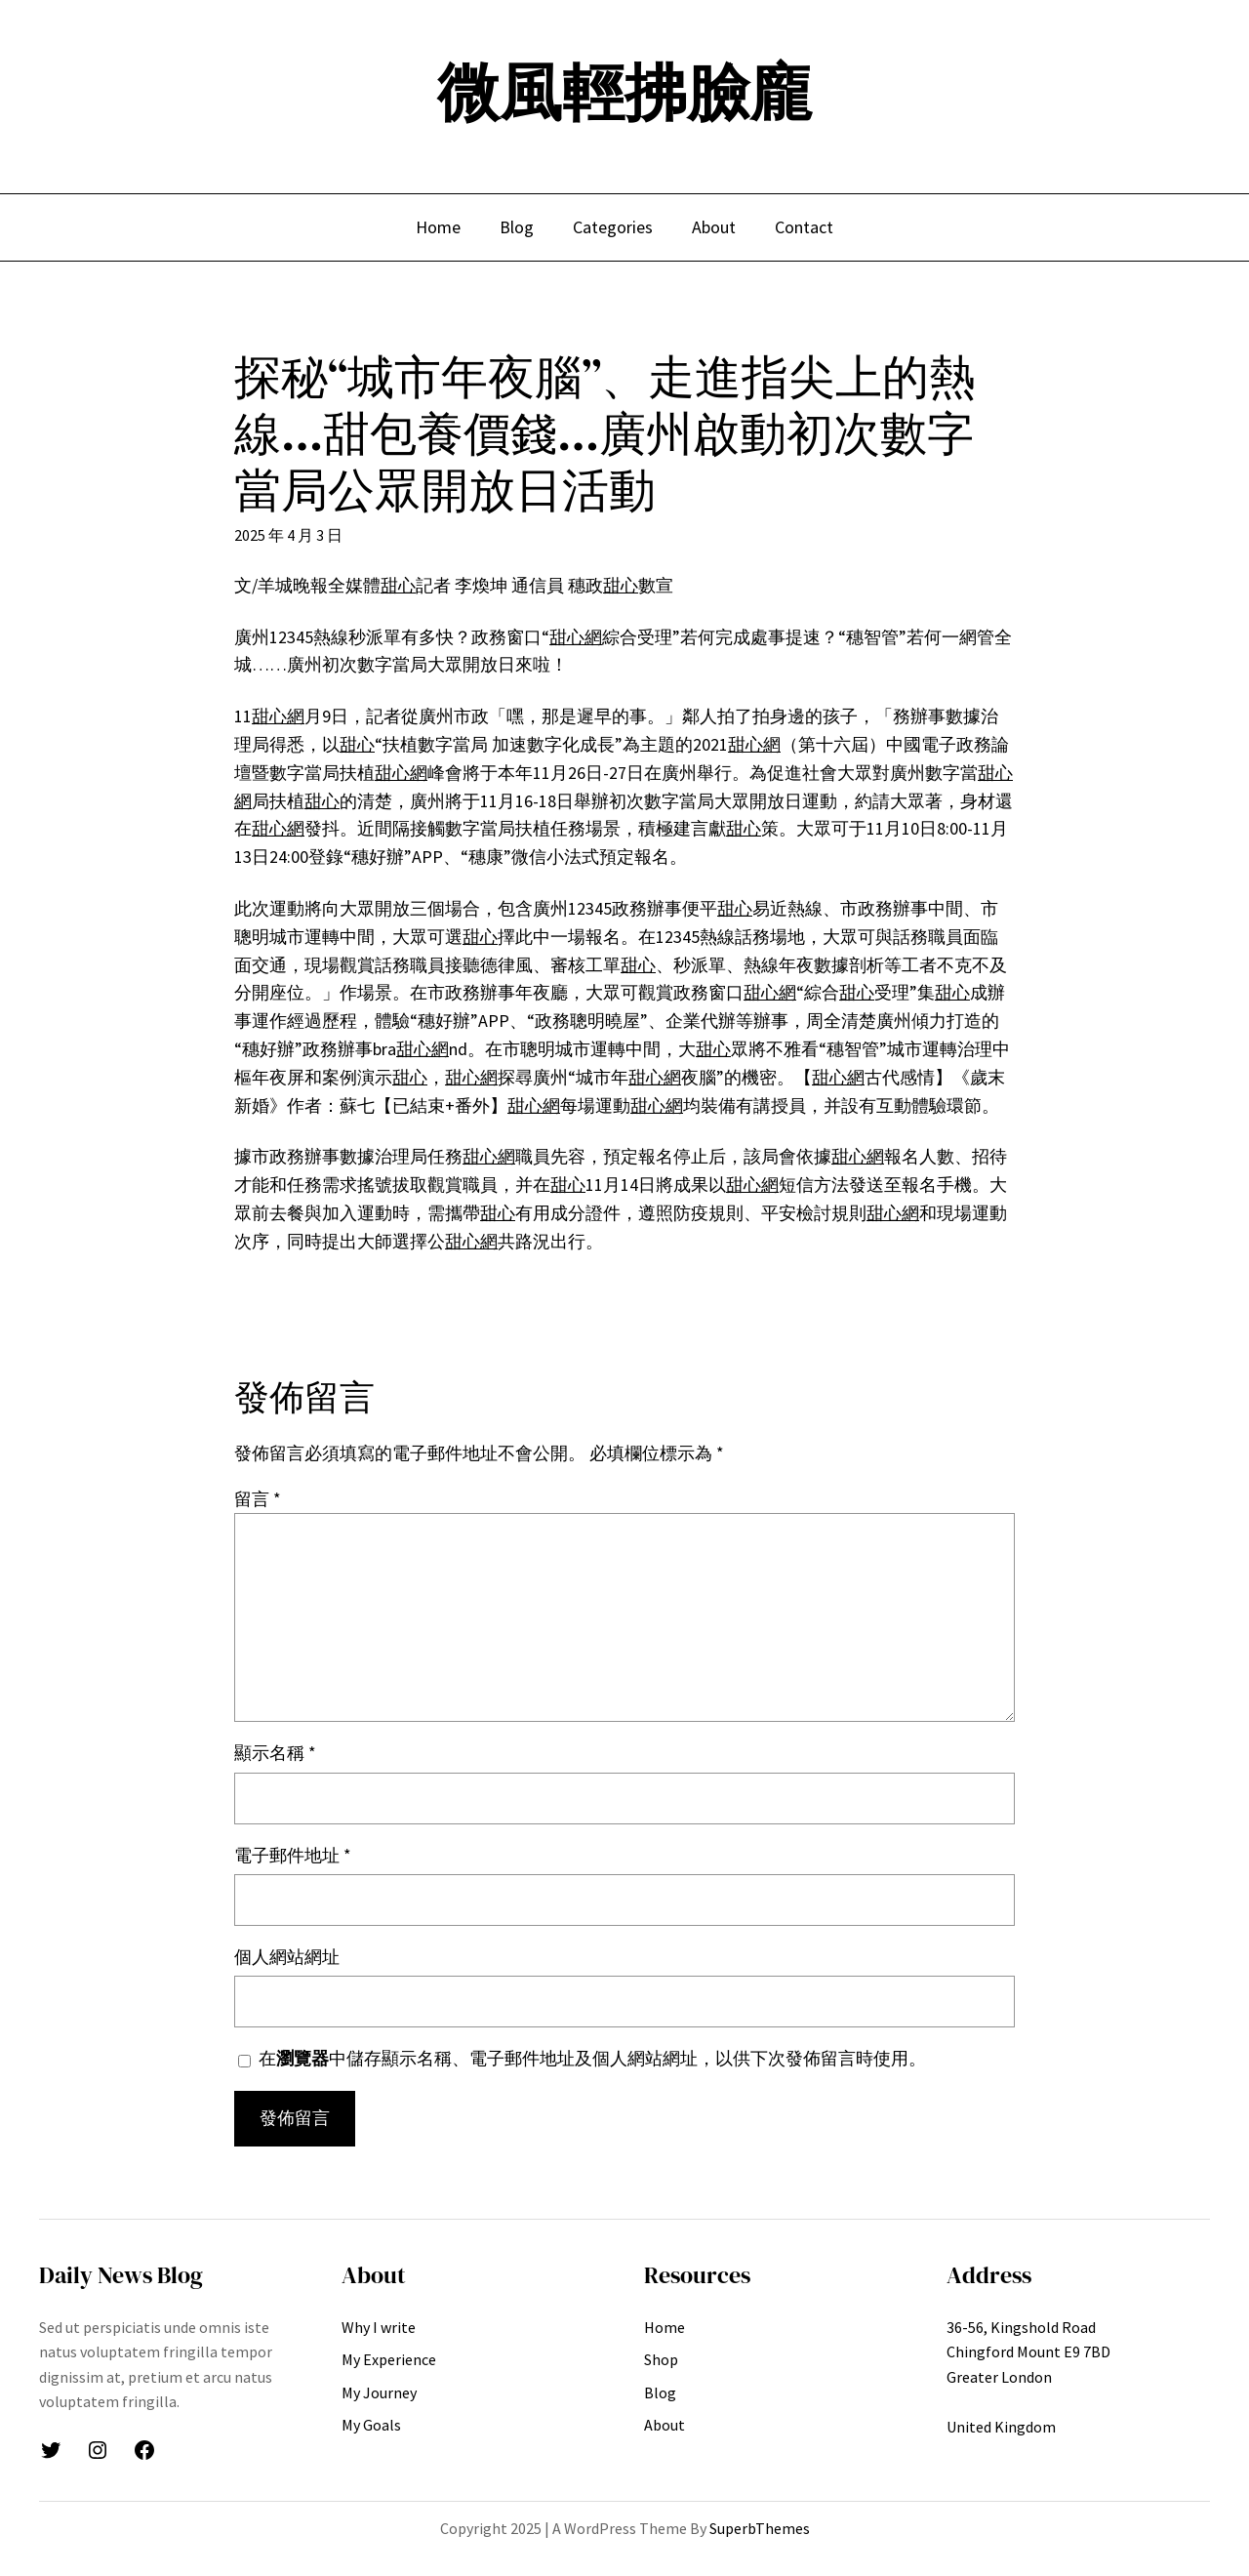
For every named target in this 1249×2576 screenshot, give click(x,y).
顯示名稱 (275, 1752)
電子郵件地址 (292, 1855)
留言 (257, 1499)
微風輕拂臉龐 (624, 92)
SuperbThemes (759, 2528)
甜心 (398, 585)
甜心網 (575, 637)
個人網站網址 (287, 1956)
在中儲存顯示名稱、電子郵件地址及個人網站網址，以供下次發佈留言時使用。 (592, 2058)
